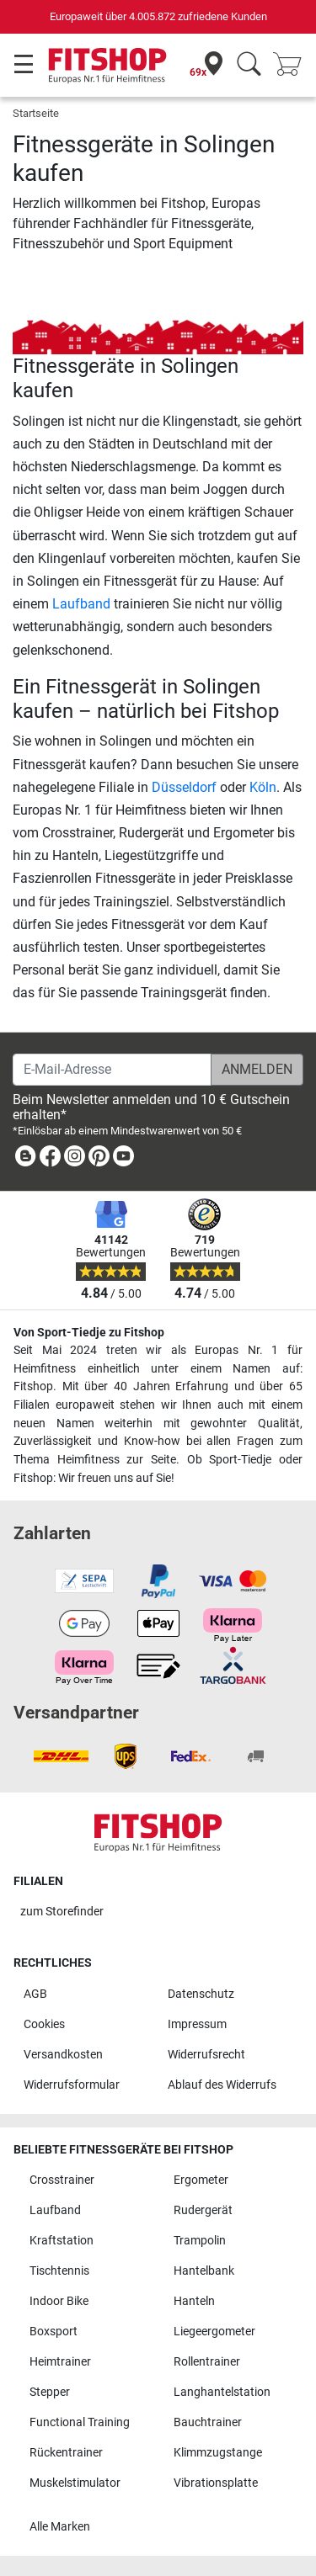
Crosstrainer (61, 2180)
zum (62, 1911)
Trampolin (200, 2240)
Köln (262, 787)
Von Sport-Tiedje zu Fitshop (88, 1332)
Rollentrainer (207, 2362)
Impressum (197, 2024)
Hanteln (194, 2301)
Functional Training (79, 2422)
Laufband (81, 604)
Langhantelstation (222, 2392)
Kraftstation (61, 2240)
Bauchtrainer (208, 2422)
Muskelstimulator (75, 2483)
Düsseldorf (184, 787)
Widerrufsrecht (206, 2055)
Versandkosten (63, 2055)
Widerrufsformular (72, 2085)
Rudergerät (203, 2210)
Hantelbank (204, 2271)
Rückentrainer (66, 2453)
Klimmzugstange (218, 2453)
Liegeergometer (214, 2331)
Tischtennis (59, 2271)
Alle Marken (59, 2527)
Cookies (44, 2024)
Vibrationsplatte (216, 2483)
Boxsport (53, 2331)
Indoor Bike (58, 2301)
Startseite (36, 113)
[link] (25, 1159)
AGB (35, 1994)
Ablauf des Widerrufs (222, 2085)
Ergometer (201, 2180)
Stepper (49, 2392)
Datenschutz (201, 1994)
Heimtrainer (60, 2362)
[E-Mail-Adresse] (112, 1070)
